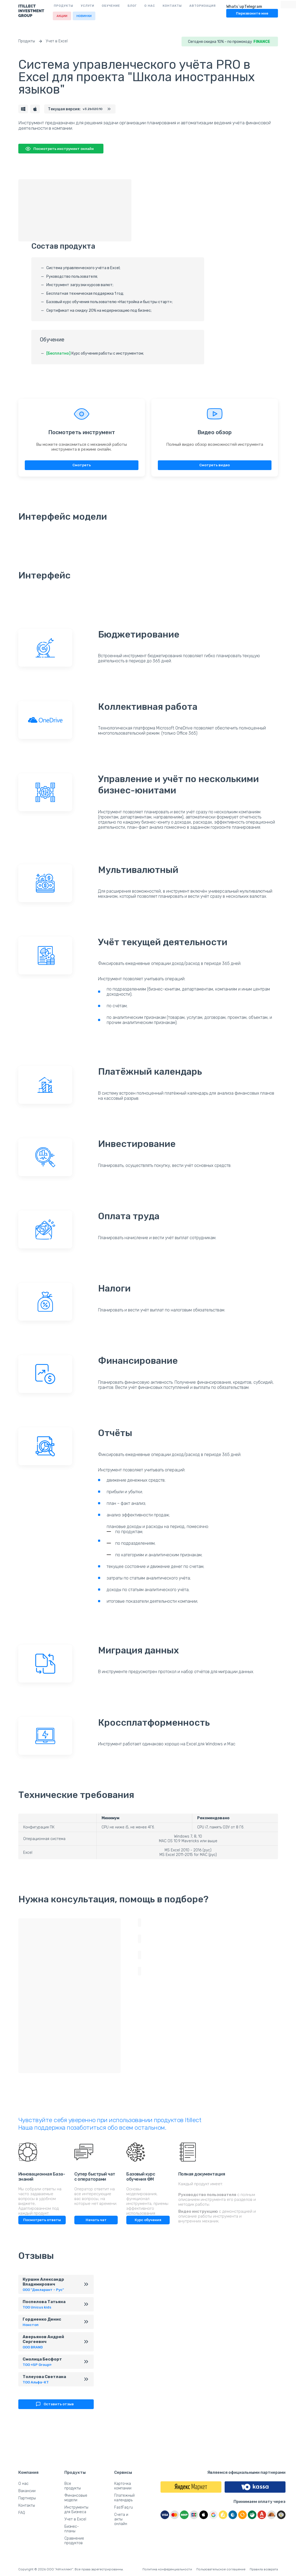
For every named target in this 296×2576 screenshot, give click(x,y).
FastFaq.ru (123, 2507)
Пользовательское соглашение (220, 2569)
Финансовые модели (75, 2497)
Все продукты (72, 2486)
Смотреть (81, 466)
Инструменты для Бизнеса (76, 2509)
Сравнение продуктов (74, 2540)
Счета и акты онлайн (121, 2519)
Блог (132, 6)
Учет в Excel (59, 41)
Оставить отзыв (54, 2405)
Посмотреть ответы (42, 2220)
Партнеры (27, 2498)
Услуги (87, 6)
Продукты (63, 6)
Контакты (172, 6)
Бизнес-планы (71, 2528)
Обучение (111, 6)
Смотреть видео (214, 466)
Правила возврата (264, 2569)
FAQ (21, 2512)
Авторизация (202, 6)
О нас (149, 6)
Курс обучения (148, 2220)
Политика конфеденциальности (167, 2569)
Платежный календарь (124, 2497)
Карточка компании (122, 2486)
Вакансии (27, 2491)
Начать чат (96, 2220)
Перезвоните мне (252, 13)
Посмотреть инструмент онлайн (59, 149)
